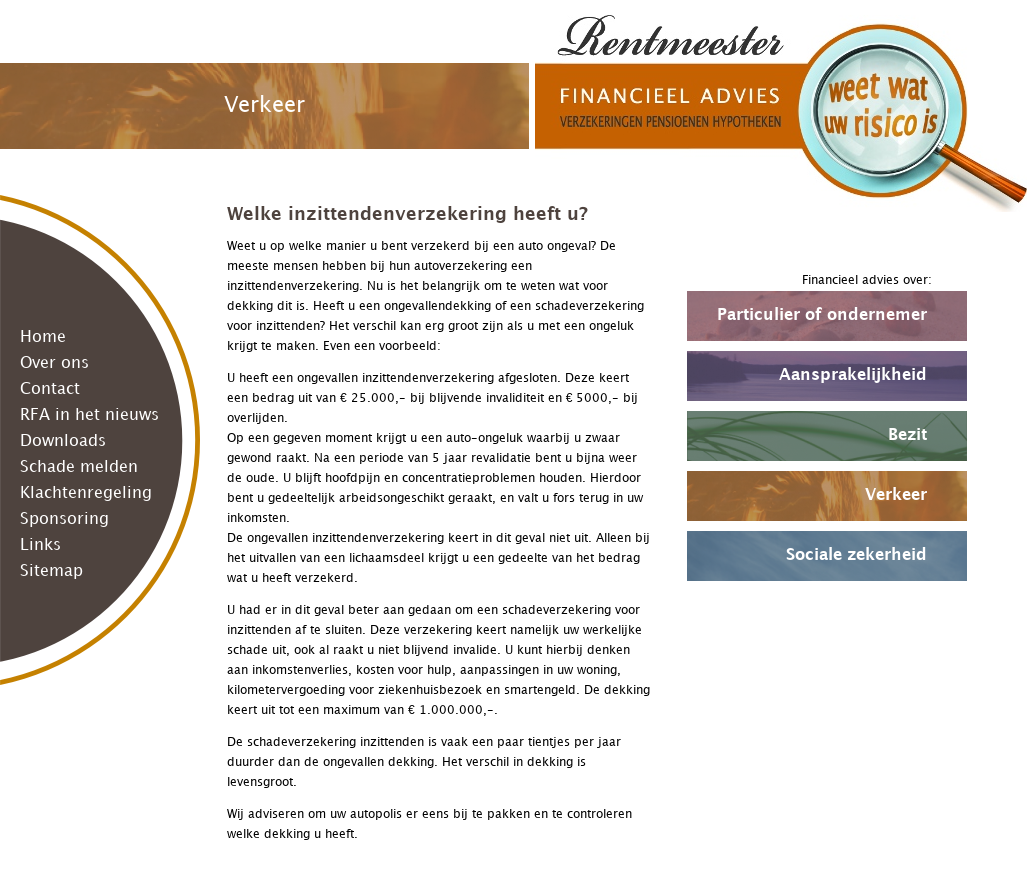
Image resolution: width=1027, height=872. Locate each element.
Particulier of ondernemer (822, 315)
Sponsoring (64, 519)
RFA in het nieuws (89, 415)
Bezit (907, 435)
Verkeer (896, 495)
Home (43, 337)
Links (40, 545)
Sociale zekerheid (856, 555)
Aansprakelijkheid (853, 375)
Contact (50, 389)
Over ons (54, 363)
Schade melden (79, 467)
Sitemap (51, 571)
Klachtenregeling (86, 493)
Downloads (63, 441)
